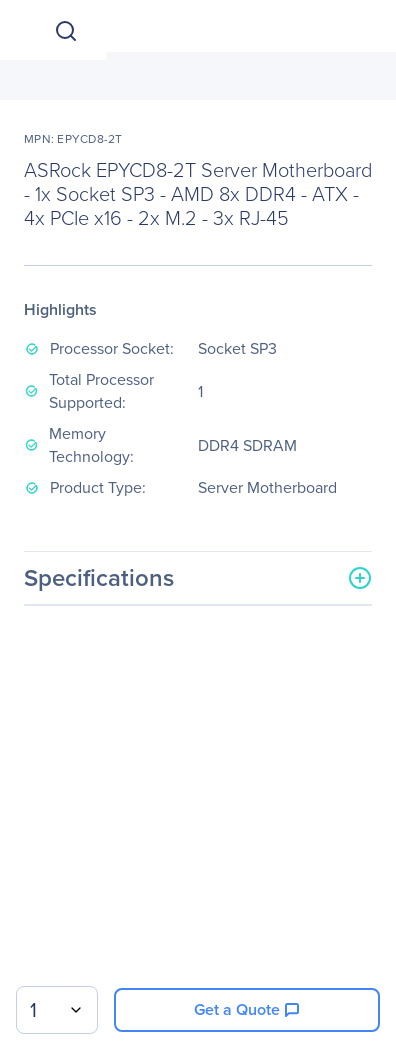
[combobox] (57, 1010)
